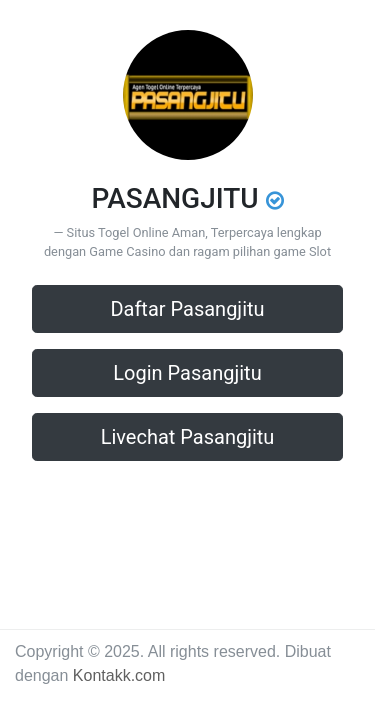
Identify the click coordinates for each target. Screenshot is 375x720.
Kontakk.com (119, 675)
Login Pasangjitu (187, 373)
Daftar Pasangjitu (187, 309)
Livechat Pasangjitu (188, 437)
